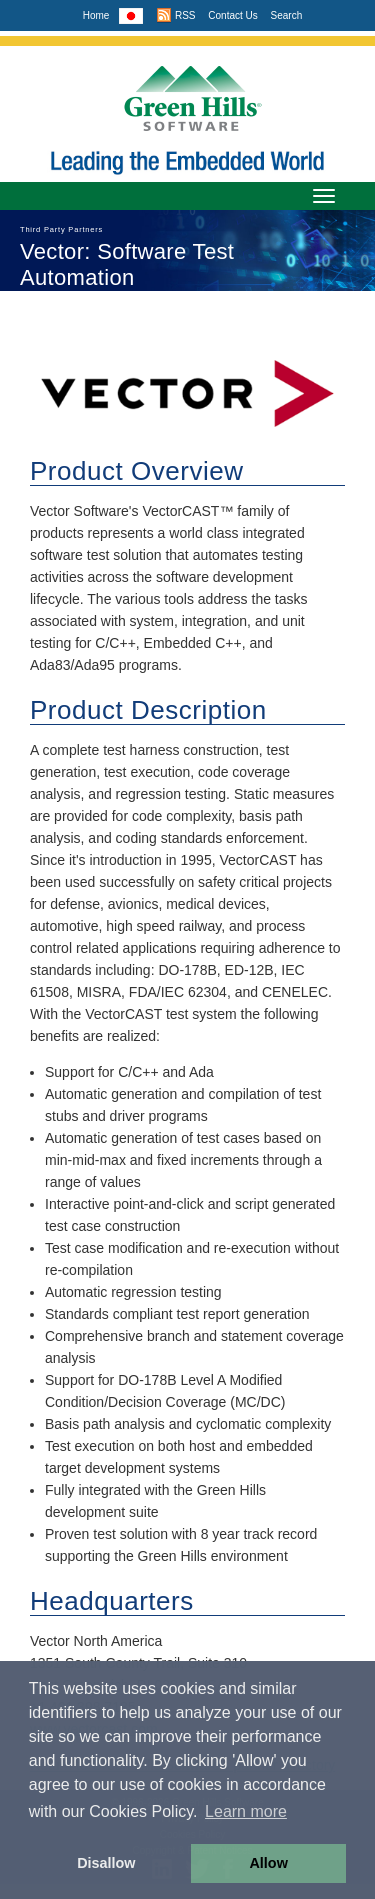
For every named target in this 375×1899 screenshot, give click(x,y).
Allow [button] (268, 1863)
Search (287, 15)
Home (96, 15)
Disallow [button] (106, 1863)
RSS (175, 15)
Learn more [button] (246, 1811)
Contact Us (232, 15)
